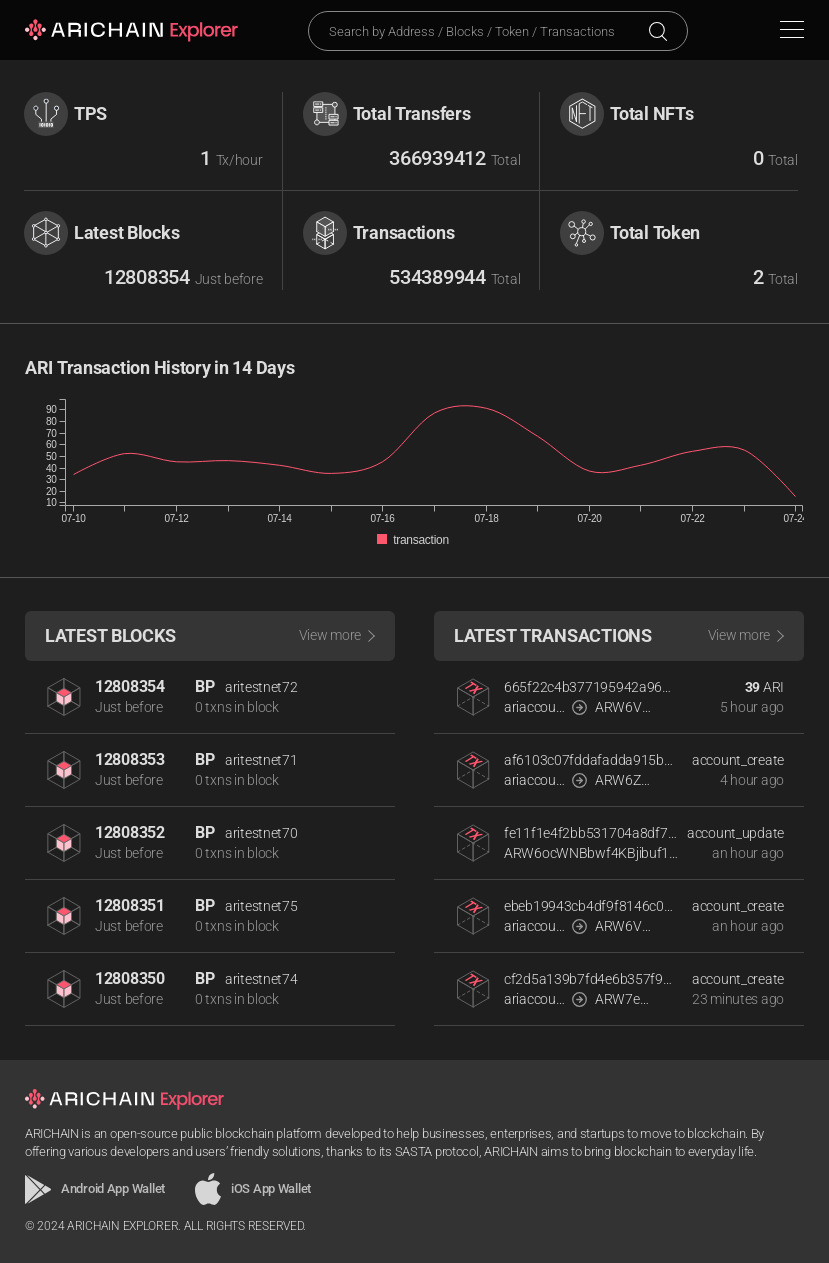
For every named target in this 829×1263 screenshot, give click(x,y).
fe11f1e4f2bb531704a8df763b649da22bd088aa (591, 833)
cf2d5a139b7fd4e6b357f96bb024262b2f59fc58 (591, 979)
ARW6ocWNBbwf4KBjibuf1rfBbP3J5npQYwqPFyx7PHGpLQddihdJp (591, 853)
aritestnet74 (261, 979)
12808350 (130, 978)
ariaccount (534, 707)
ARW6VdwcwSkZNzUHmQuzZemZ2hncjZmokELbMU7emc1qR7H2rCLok (625, 707)
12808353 (130, 759)
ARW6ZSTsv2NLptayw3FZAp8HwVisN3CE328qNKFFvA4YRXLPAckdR (625, 780)
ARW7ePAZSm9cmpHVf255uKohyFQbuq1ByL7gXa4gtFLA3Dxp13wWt (625, 999)
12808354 (130, 686)
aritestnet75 (261, 906)
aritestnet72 (261, 687)
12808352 (130, 832)
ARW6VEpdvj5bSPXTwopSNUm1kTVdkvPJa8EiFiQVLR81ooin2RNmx (625, 926)
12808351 (130, 905)
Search (658, 31)
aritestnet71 (261, 760)
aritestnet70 (261, 833)
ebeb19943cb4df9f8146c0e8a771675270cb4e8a (591, 906)
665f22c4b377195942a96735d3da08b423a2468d (591, 687)
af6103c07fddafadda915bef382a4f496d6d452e (591, 760)
